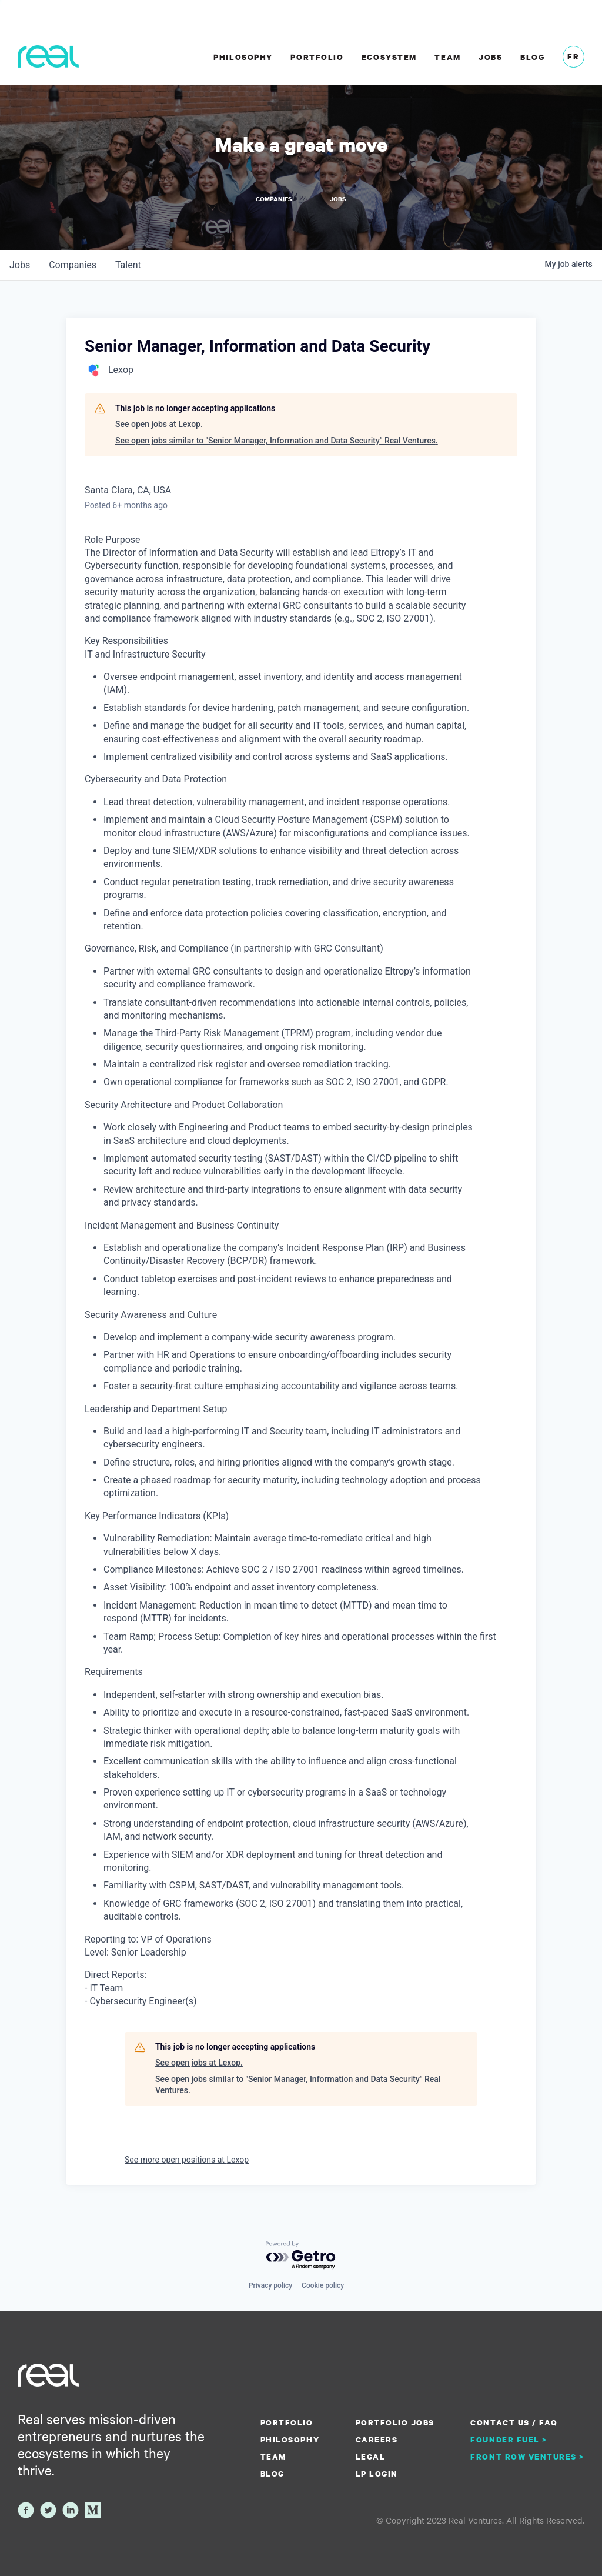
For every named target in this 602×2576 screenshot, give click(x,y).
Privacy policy (270, 2282)
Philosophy (242, 57)
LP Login (377, 2470)
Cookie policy (323, 2282)
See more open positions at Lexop (187, 2156)
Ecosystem (389, 57)
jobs (19, 262)
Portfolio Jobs (395, 2419)
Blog (532, 57)
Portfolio (316, 57)
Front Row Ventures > (527, 2453)
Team (447, 57)
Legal (371, 2453)
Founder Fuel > (508, 2436)
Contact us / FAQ (513, 2419)
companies (72, 262)
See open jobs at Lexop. (159, 421)
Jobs (490, 57)
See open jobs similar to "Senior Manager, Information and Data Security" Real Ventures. (276, 437)
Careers (377, 2436)
